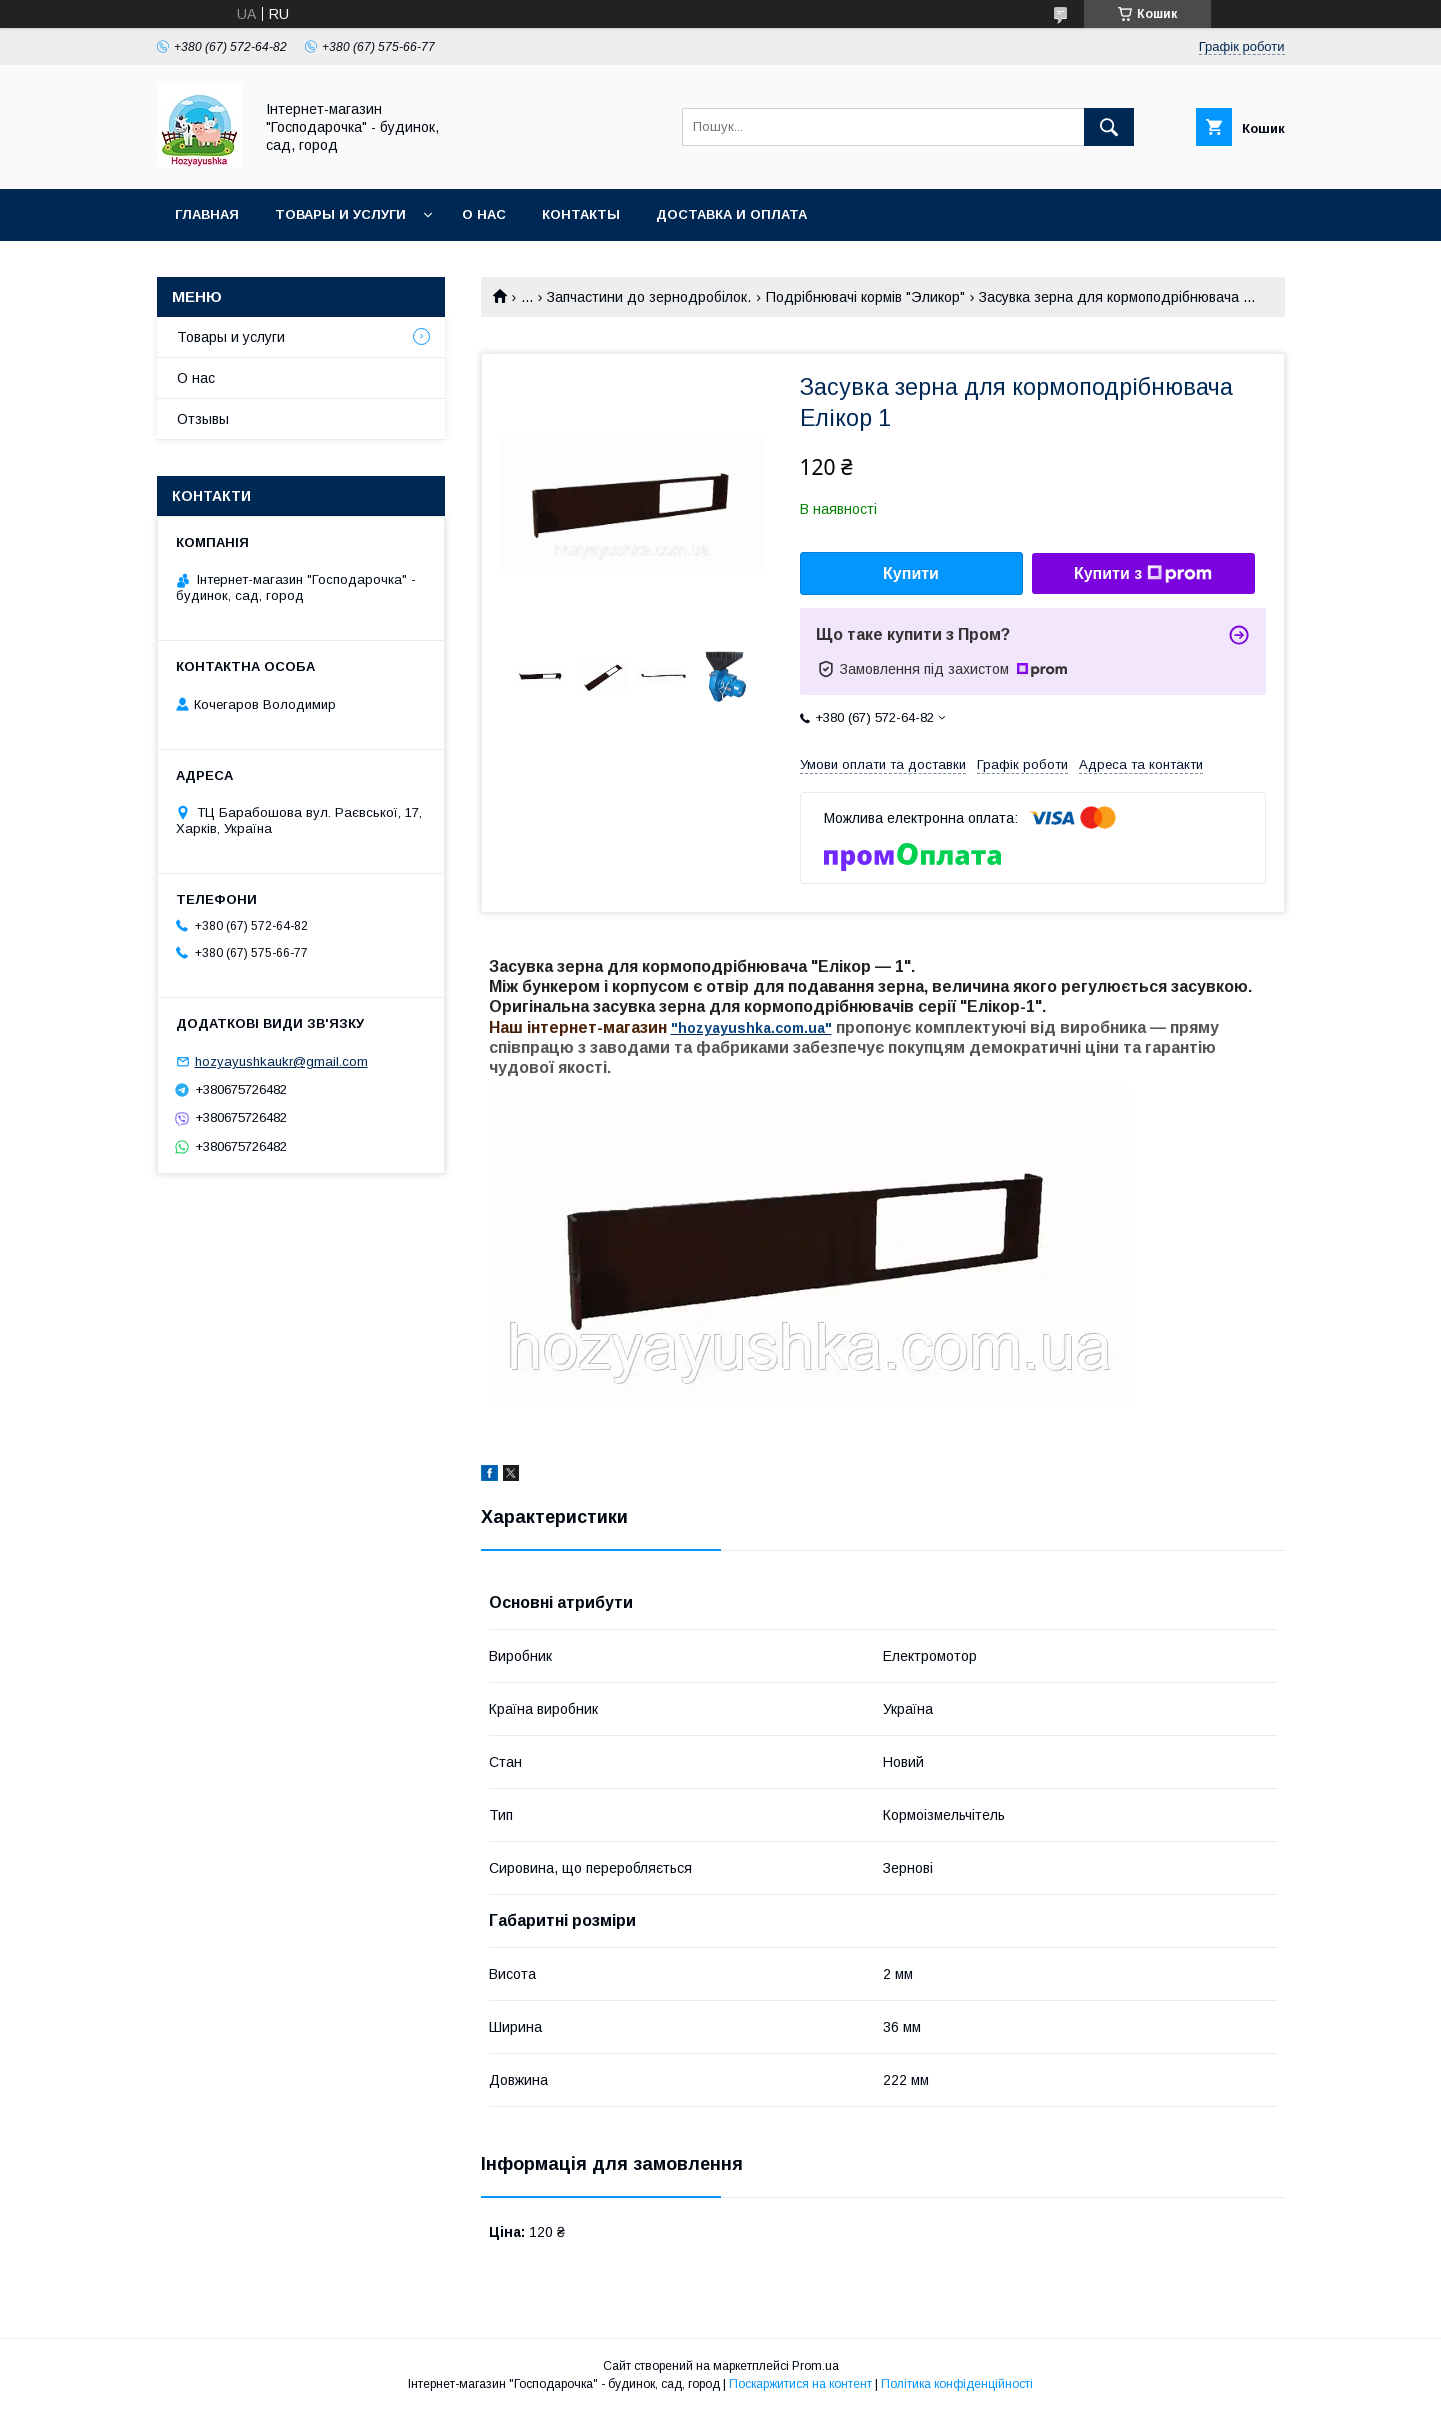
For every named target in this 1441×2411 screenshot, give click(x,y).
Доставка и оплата (731, 214)
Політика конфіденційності (957, 2384)
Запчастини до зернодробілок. (649, 297)
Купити (911, 573)
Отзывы (203, 419)
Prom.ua (815, 2366)
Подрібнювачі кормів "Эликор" (865, 297)
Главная (207, 214)
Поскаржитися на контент (800, 2384)
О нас (484, 214)
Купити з (1143, 574)
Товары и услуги (340, 214)
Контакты (581, 214)
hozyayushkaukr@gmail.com (281, 1061)
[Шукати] (1109, 127)
